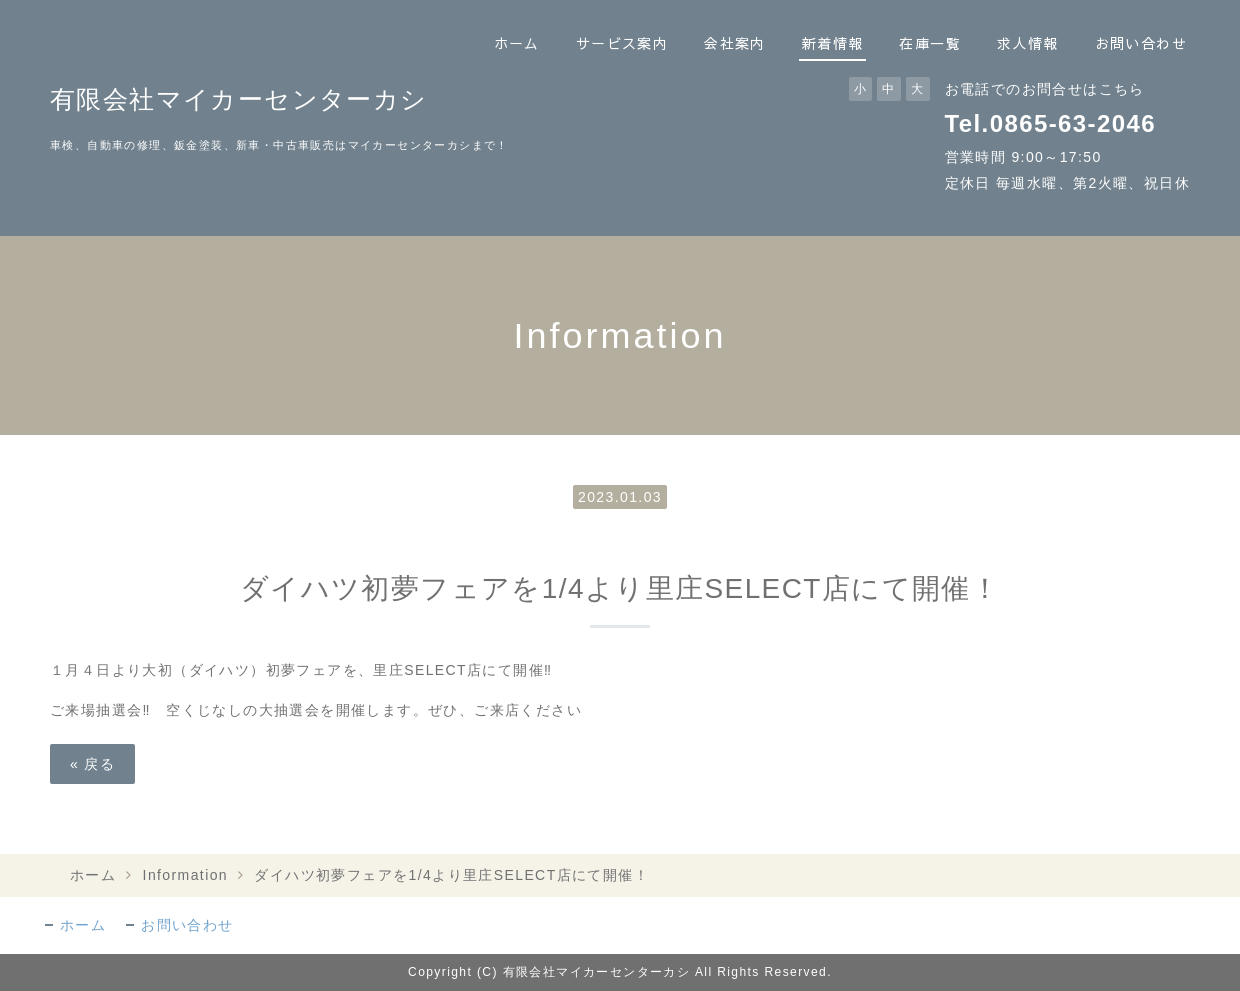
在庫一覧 (930, 43)
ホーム (517, 43)
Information (185, 875)
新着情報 (833, 43)
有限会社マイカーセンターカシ (239, 99)
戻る (92, 764)
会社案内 (735, 43)
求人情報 (1028, 43)
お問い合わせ (1141, 43)
